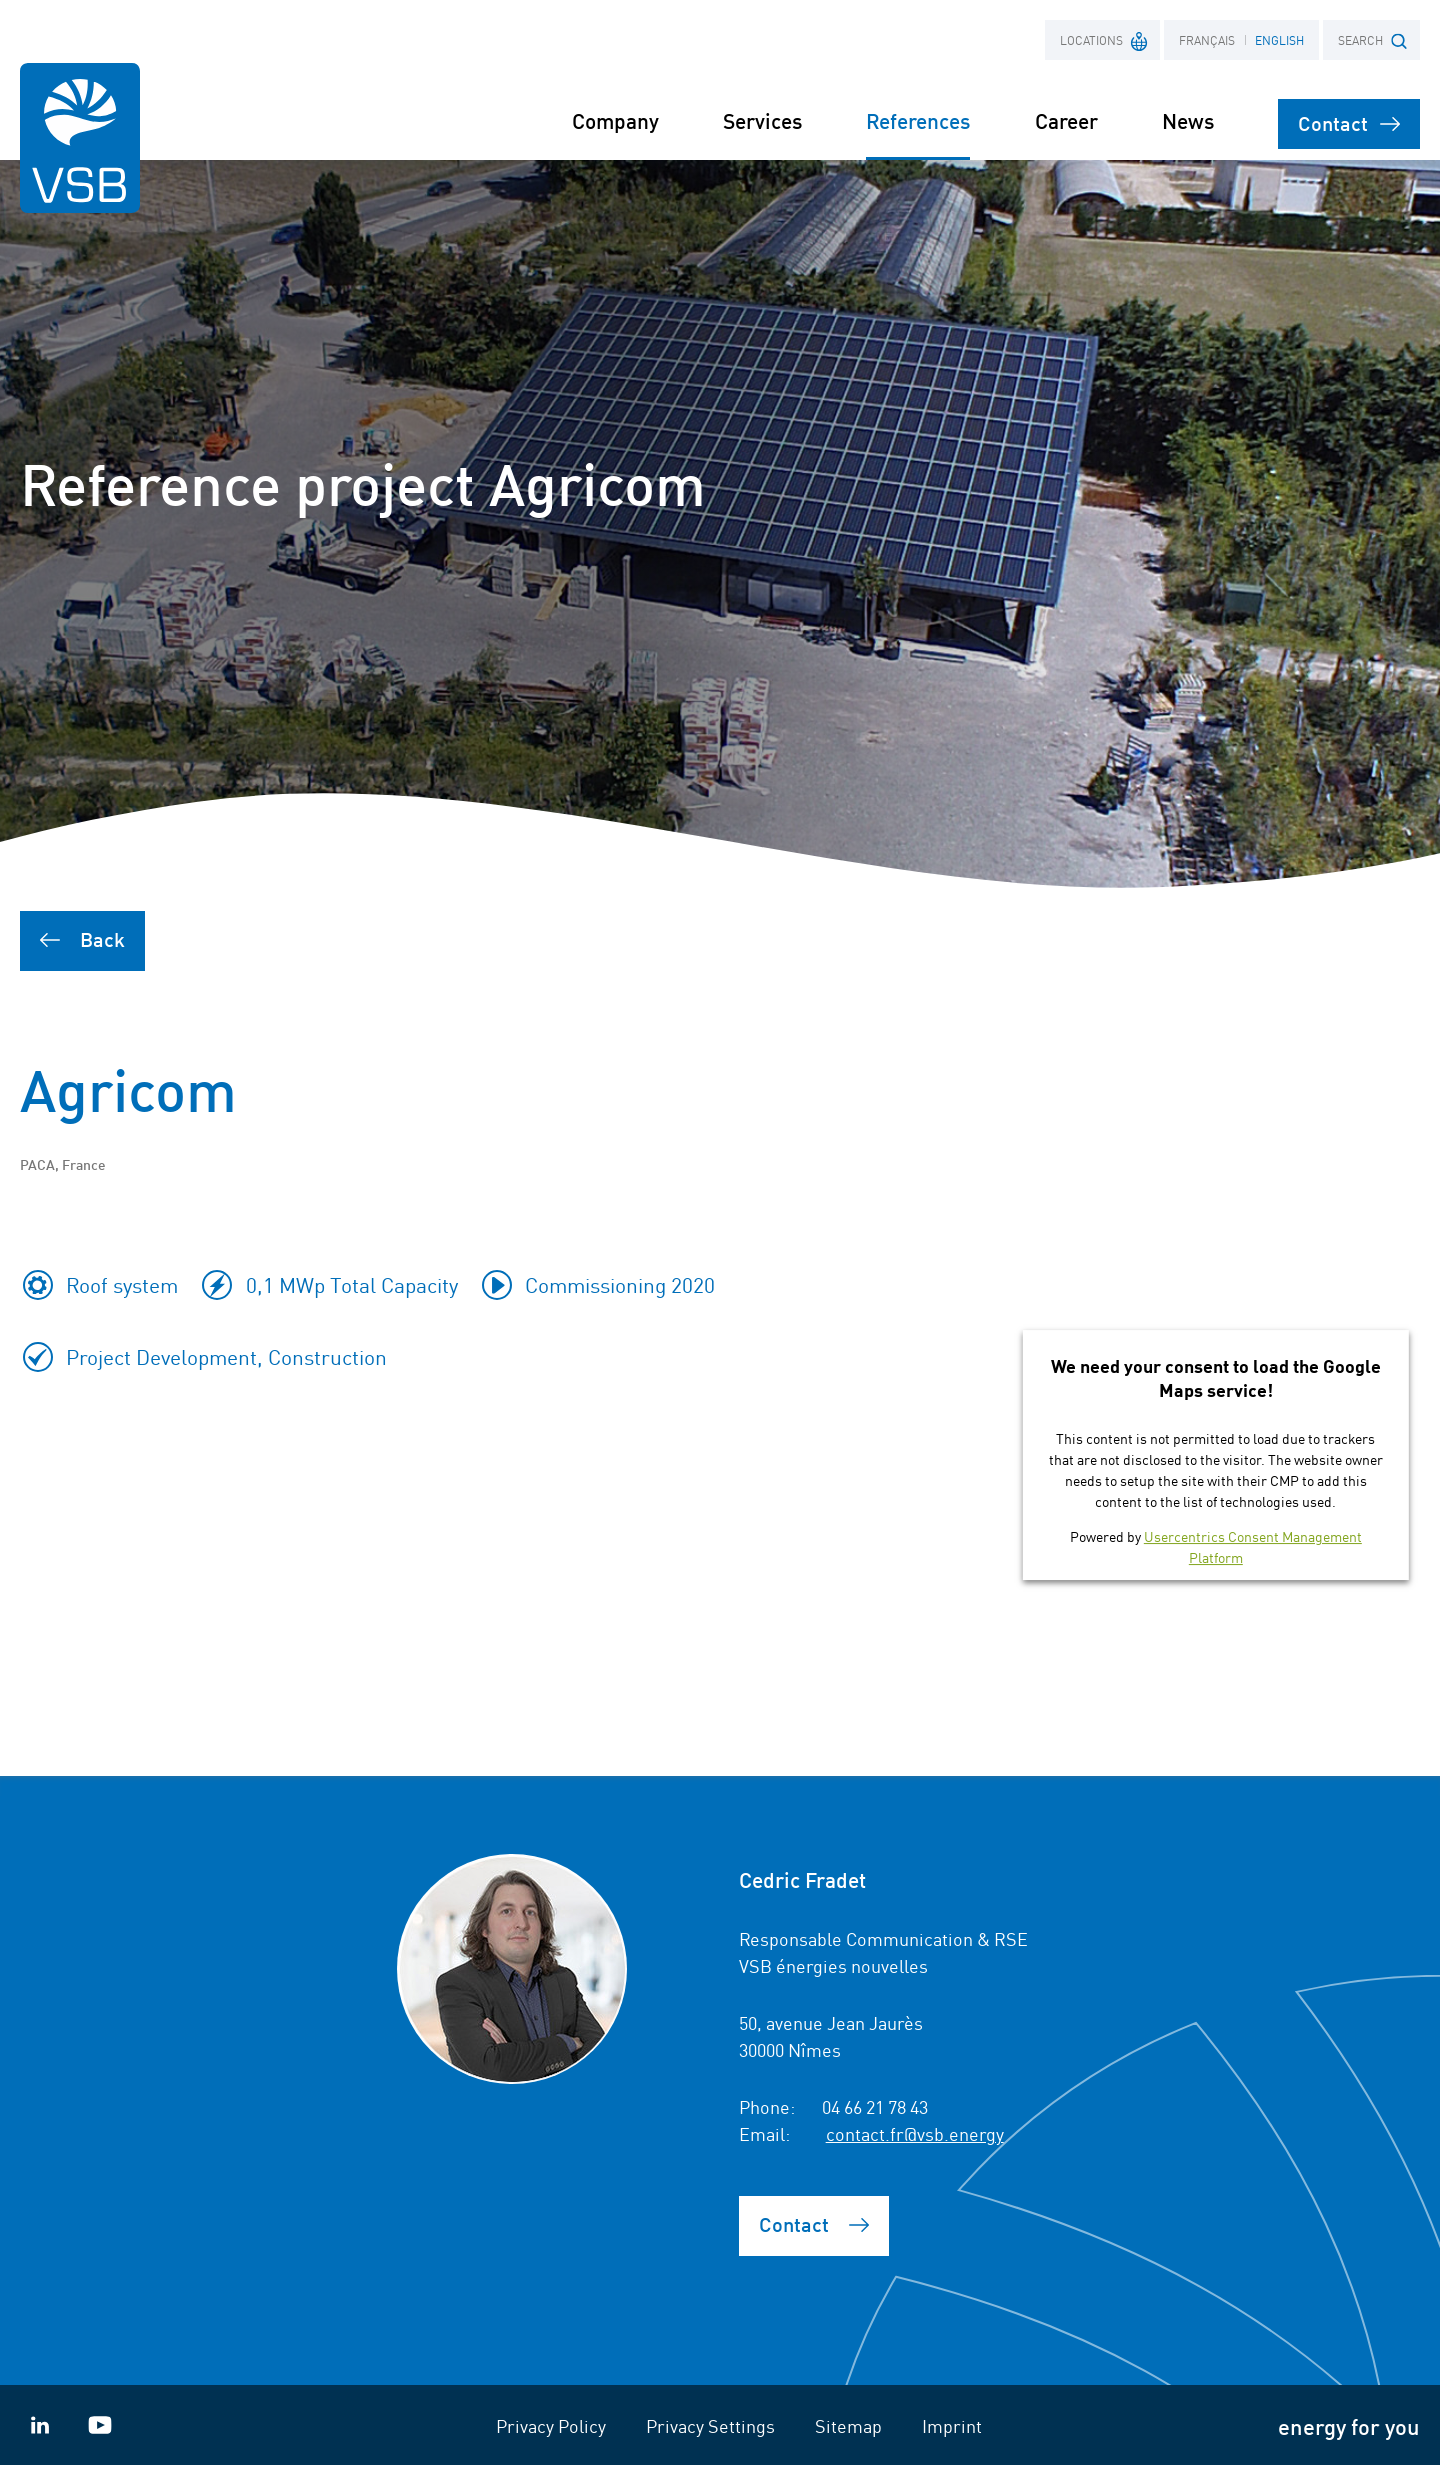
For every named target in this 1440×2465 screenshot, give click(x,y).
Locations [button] (1104, 39)
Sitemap (848, 2425)
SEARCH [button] (1372, 40)
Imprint (952, 2425)
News (1188, 120)
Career (1066, 120)
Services (762, 120)
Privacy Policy (551, 2425)
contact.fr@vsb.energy (915, 2133)
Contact (1349, 122)
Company (615, 120)
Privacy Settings (710, 2425)
